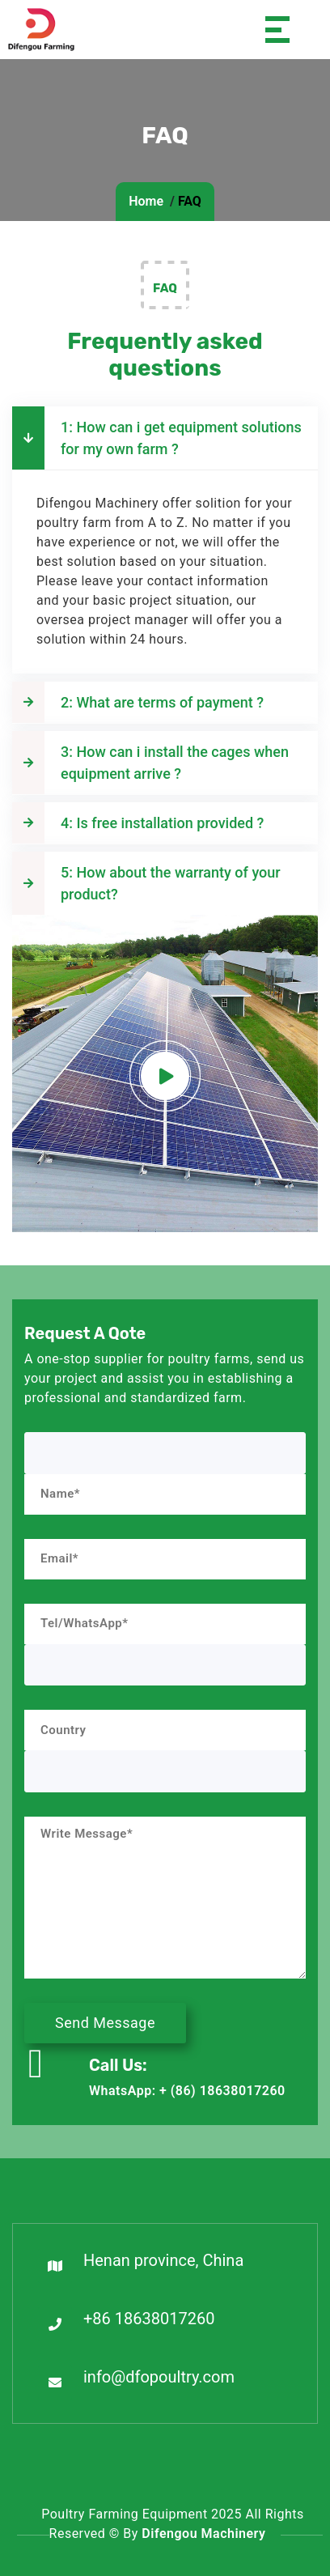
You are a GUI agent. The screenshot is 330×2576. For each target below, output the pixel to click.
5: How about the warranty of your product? (146, 883)
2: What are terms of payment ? (138, 702)
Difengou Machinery (203, 2533)
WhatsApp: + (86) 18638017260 (187, 2090)
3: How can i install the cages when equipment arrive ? (150, 762)
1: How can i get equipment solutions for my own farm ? (157, 438)
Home (146, 201)
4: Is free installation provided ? (138, 823)
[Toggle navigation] (268, 30)
